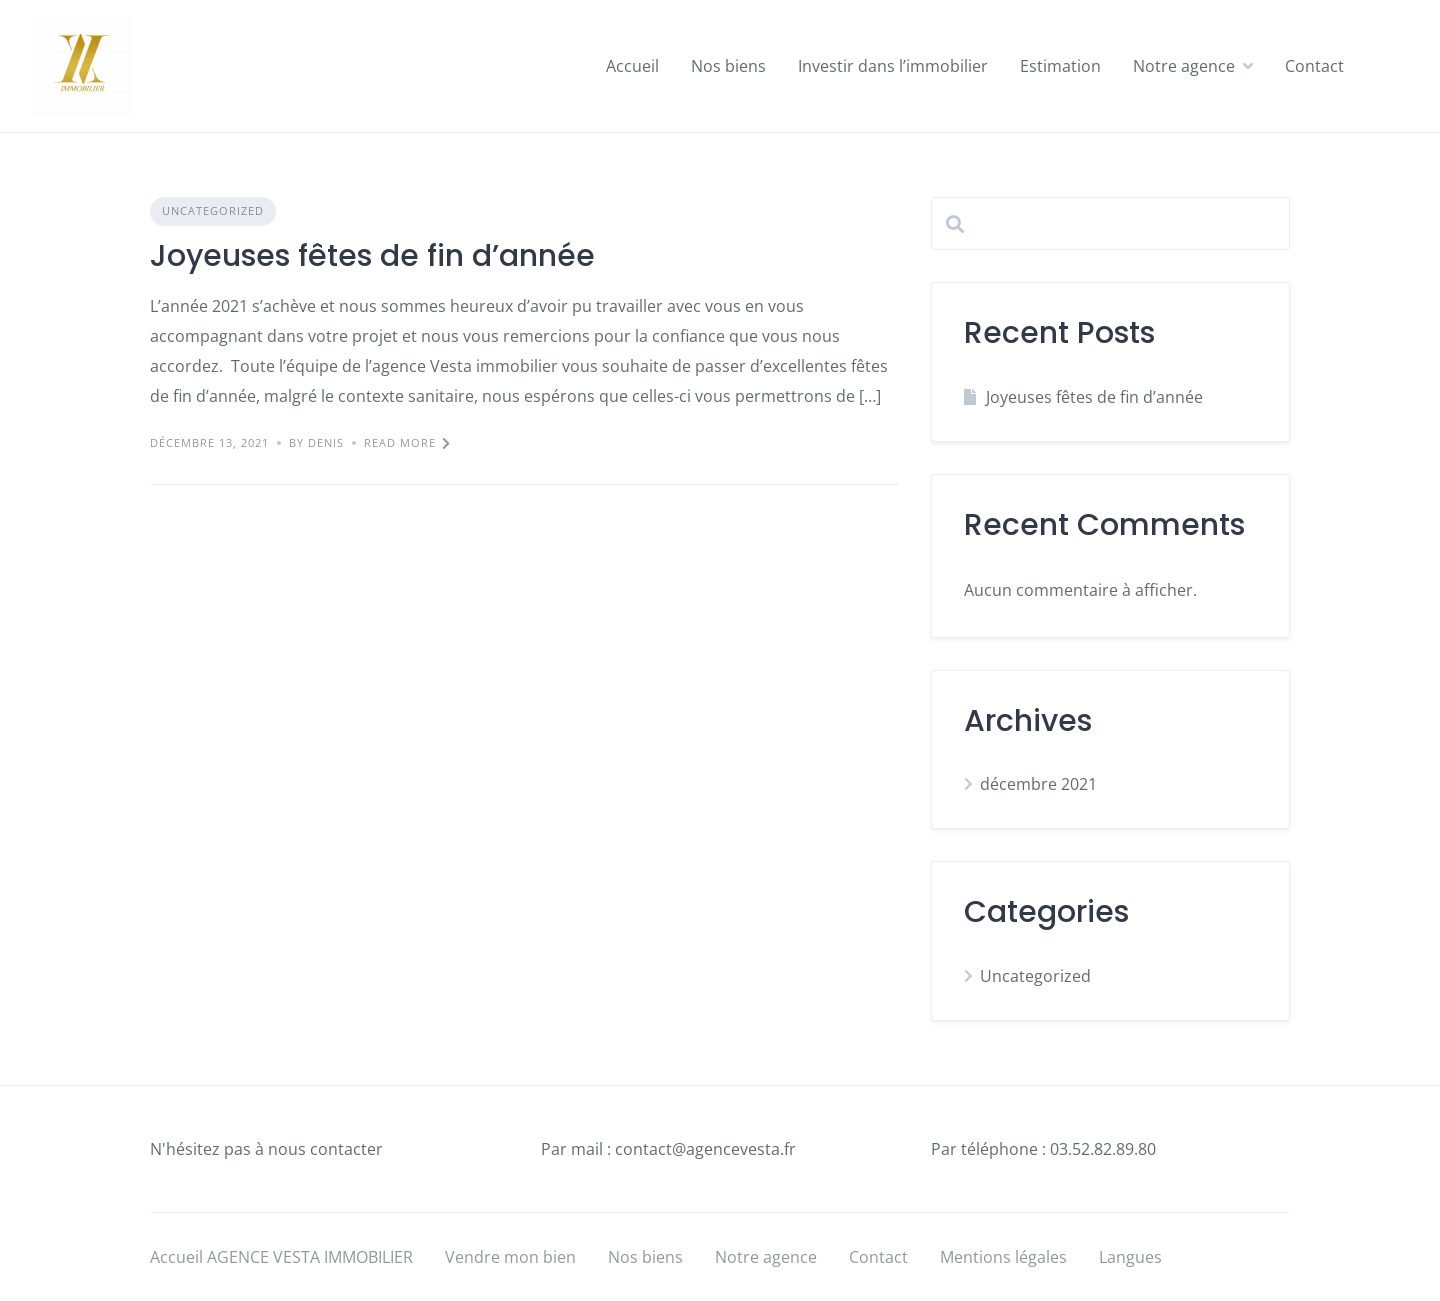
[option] (1390, 1286)
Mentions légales (1003, 1257)
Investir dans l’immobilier (893, 66)
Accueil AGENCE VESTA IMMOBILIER (281, 1257)
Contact (1314, 66)
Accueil (632, 66)
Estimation (1060, 66)
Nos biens (728, 66)
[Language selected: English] (1390, 1283)
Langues (1130, 1257)
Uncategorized (213, 210)
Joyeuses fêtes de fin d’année (372, 256)
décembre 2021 (1038, 784)
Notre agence (1184, 66)
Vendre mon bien (510, 1257)
